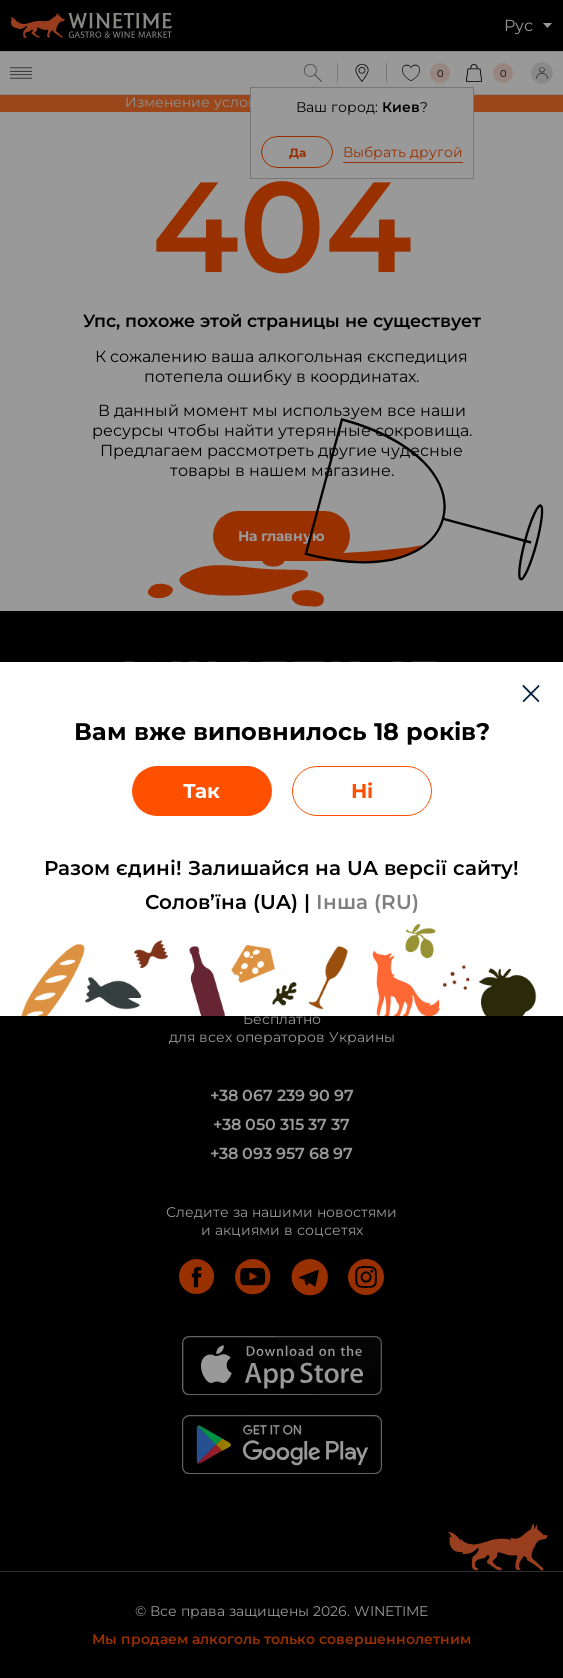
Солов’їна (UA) (221, 902)
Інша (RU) (367, 902)
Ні (362, 791)
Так (201, 791)
